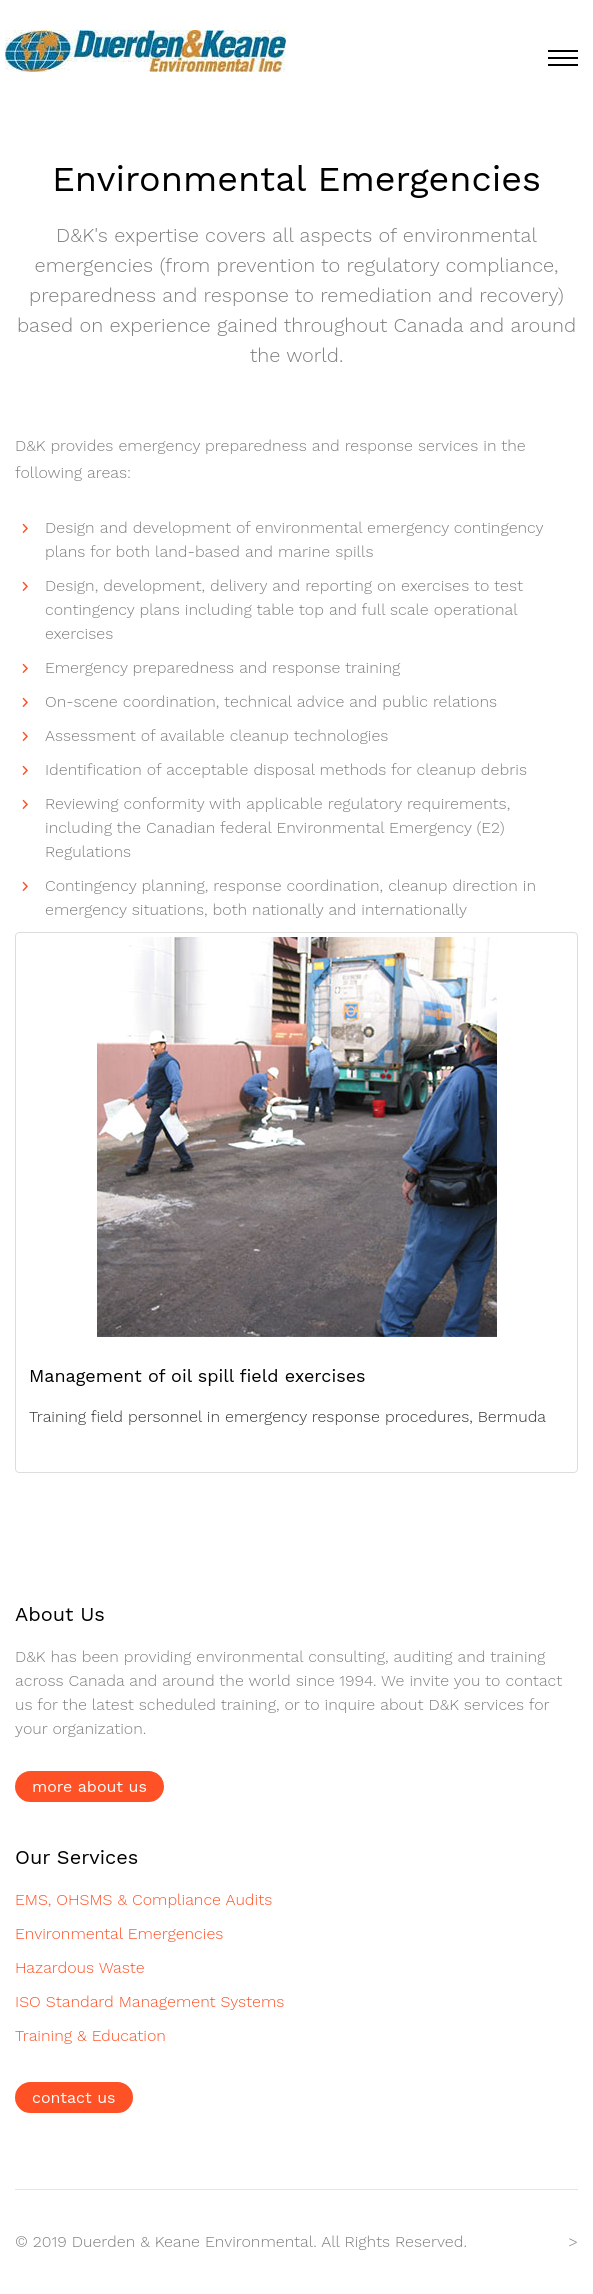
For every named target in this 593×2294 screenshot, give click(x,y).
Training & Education (90, 2035)
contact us (74, 2097)
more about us (89, 1786)
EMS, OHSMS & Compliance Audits (143, 1899)
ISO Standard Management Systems (149, 2001)
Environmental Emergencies (119, 1933)
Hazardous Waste (80, 1967)
